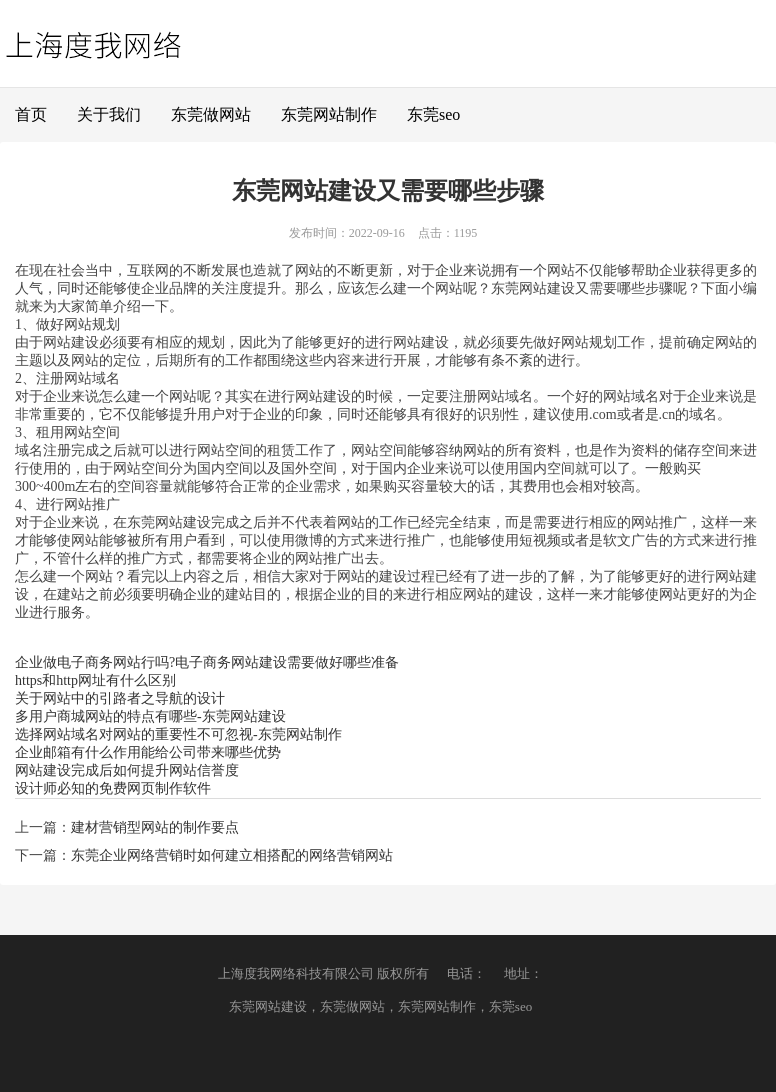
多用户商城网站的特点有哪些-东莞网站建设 (150, 716)
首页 (31, 114)
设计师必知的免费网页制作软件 (113, 788)
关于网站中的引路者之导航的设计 (120, 698)
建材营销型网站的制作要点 (155, 827)
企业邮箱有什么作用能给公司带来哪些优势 (148, 752)
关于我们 (109, 114)
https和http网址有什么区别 (95, 680)
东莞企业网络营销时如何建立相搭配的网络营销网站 (232, 855)
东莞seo (433, 114)
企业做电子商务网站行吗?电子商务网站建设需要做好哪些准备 (207, 662)
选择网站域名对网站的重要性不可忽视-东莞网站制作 (178, 734)
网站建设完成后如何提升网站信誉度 (127, 770)
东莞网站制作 (329, 114)
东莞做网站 (211, 114)
